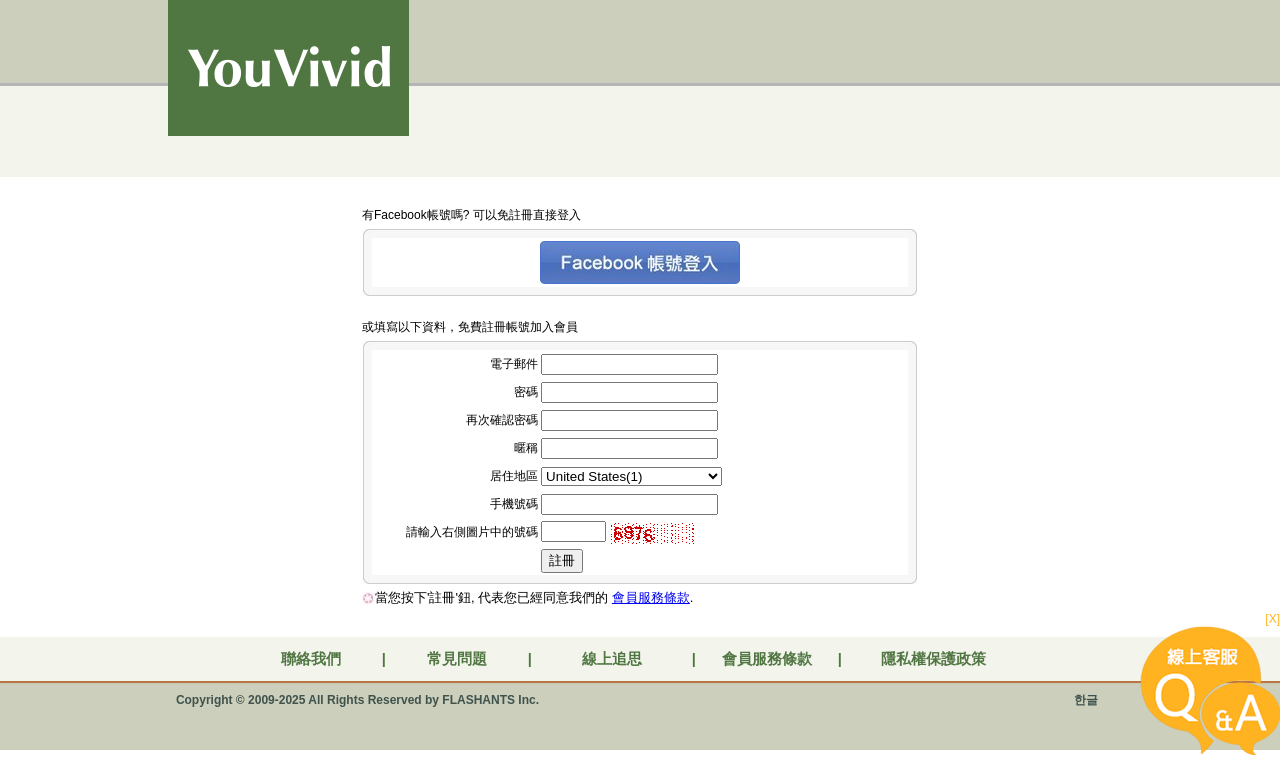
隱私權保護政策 (933, 659)
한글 (1086, 700)
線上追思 (612, 659)
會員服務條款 (651, 597)
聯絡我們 (311, 659)
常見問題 (457, 659)
